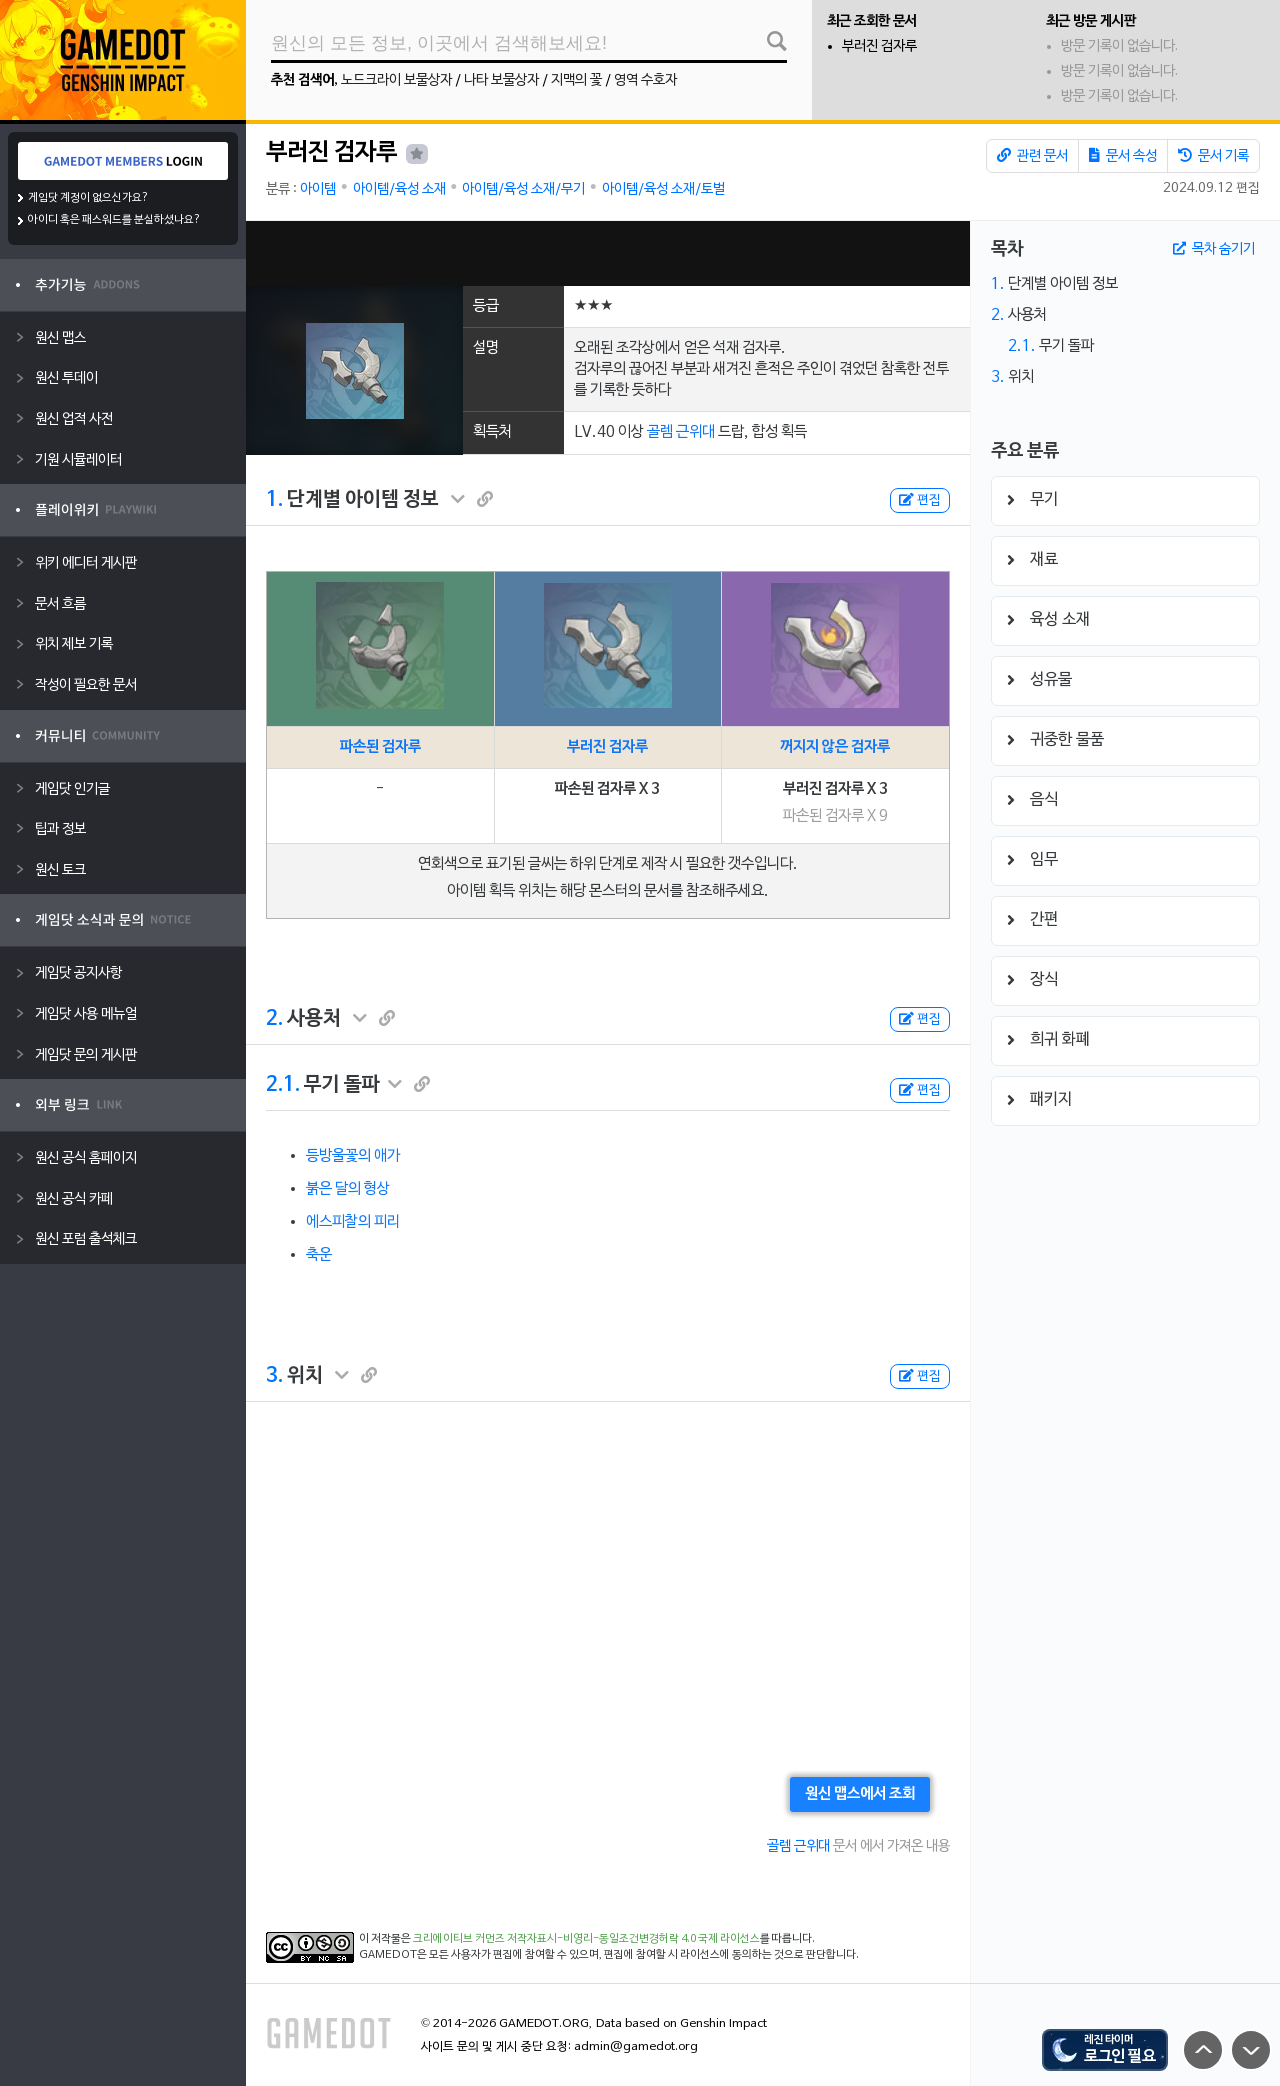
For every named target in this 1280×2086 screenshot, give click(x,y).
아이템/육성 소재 (399, 189)
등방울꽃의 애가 (353, 1156)
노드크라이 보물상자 (396, 80)
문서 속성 (1123, 156)
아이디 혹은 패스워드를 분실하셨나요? (114, 220)
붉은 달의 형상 (348, 1189)
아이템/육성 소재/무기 (523, 189)
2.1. (283, 1085)
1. (274, 500)
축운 (319, 1255)
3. (274, 1376)
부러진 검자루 (879, 46)
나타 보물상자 (501, 80)
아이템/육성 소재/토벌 (663, 189)
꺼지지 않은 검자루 (835, 747)
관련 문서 (1032, 156)
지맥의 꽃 (576, 80)
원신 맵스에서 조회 (860, 1794)
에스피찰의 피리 (353, 1222)
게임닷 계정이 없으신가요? (88, 198)
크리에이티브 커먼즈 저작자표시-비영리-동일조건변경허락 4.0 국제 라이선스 (586, 1939)
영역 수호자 (645, 80)
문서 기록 (1213, 156)
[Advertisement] (608, 253)
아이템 (318, 189)
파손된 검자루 (380, 747)
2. (274, 1019)
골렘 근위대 (681, 432)
